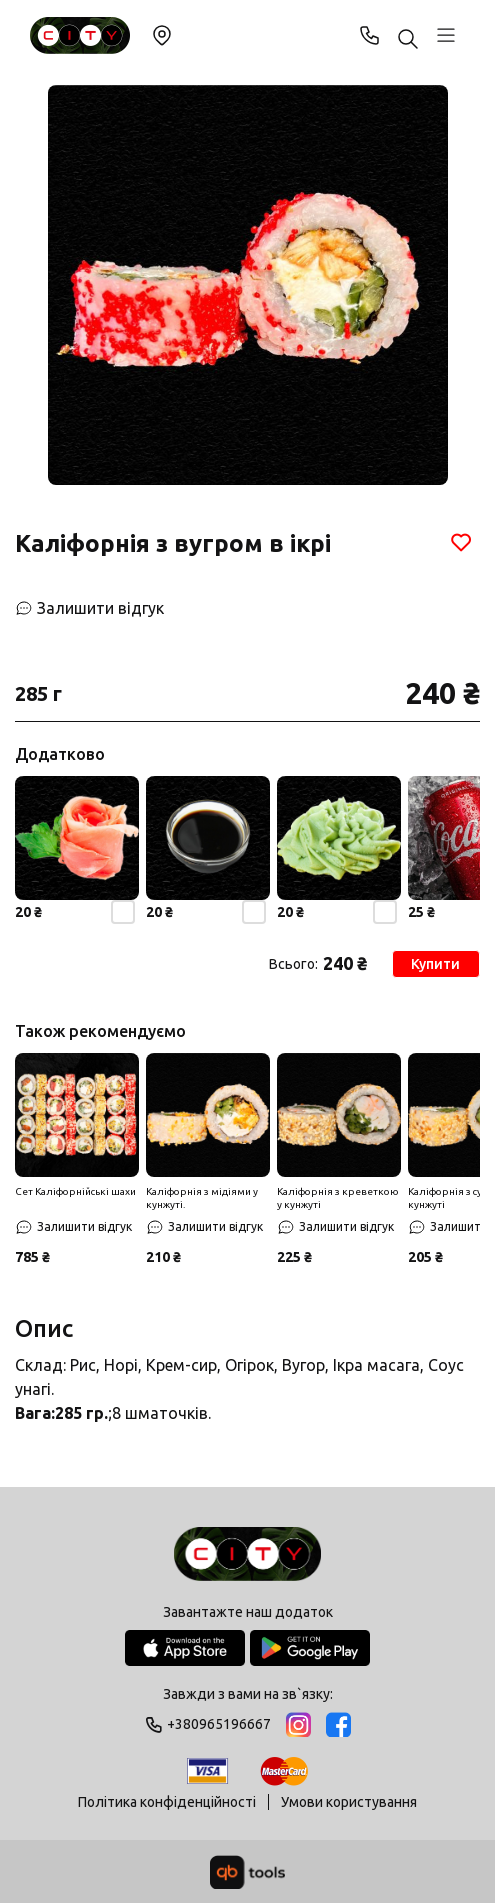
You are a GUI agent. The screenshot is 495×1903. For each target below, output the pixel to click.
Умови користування (349, 1802)
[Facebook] (338, 1724)
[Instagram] (298, 1724)
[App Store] (185, 1648)
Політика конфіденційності (167, 1802)
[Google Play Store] (310, 1648)
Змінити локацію (162, 35)
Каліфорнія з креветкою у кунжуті (338, 1198)
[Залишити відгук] (89, 608)
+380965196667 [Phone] (370, 35)
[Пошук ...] (408, 40)
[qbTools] (247, 1872)
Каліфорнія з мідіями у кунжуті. (202, 1198)
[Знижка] (77, 1115)
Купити (437, 964)
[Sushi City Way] (80, 35)
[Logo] (247, 1555)
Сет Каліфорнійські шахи (75, 1191)
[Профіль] (446, 35)
